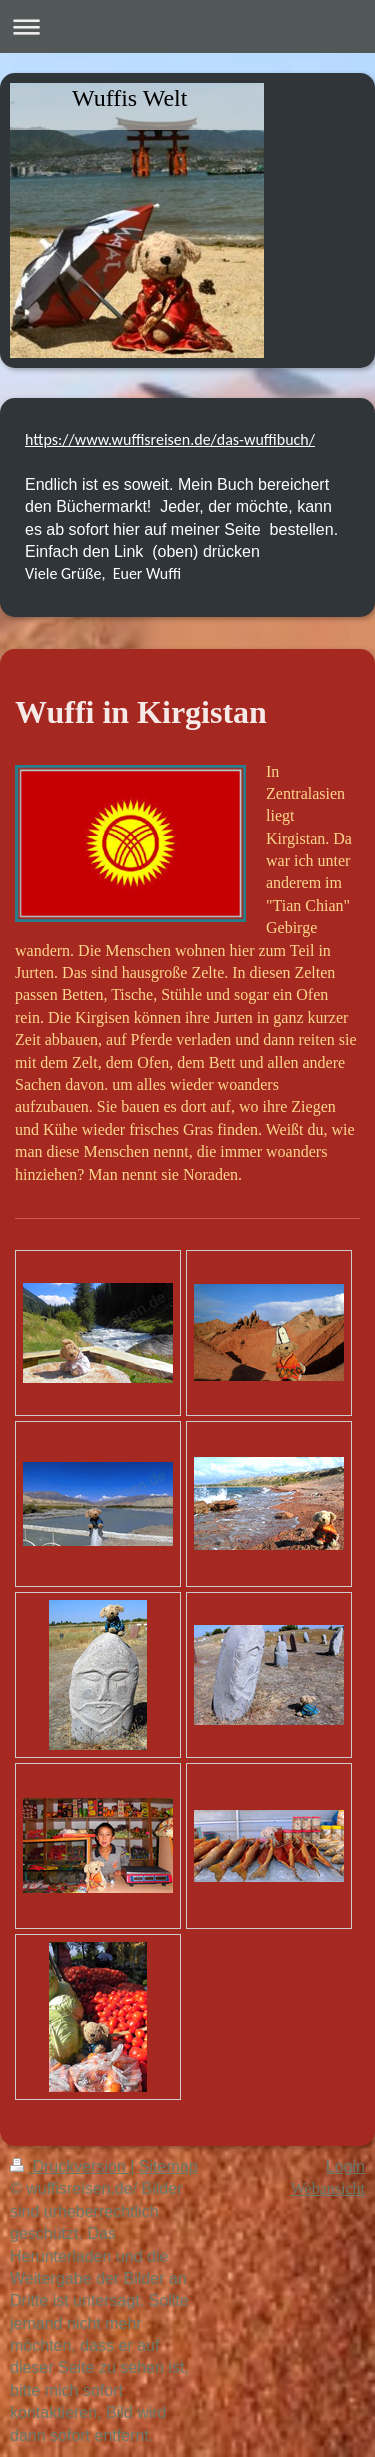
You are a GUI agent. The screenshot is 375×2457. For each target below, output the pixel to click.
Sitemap (168, 2166)
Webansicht (328, 2188)
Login (345, 2166)
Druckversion (70, 2166)
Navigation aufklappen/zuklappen (187, 26)
